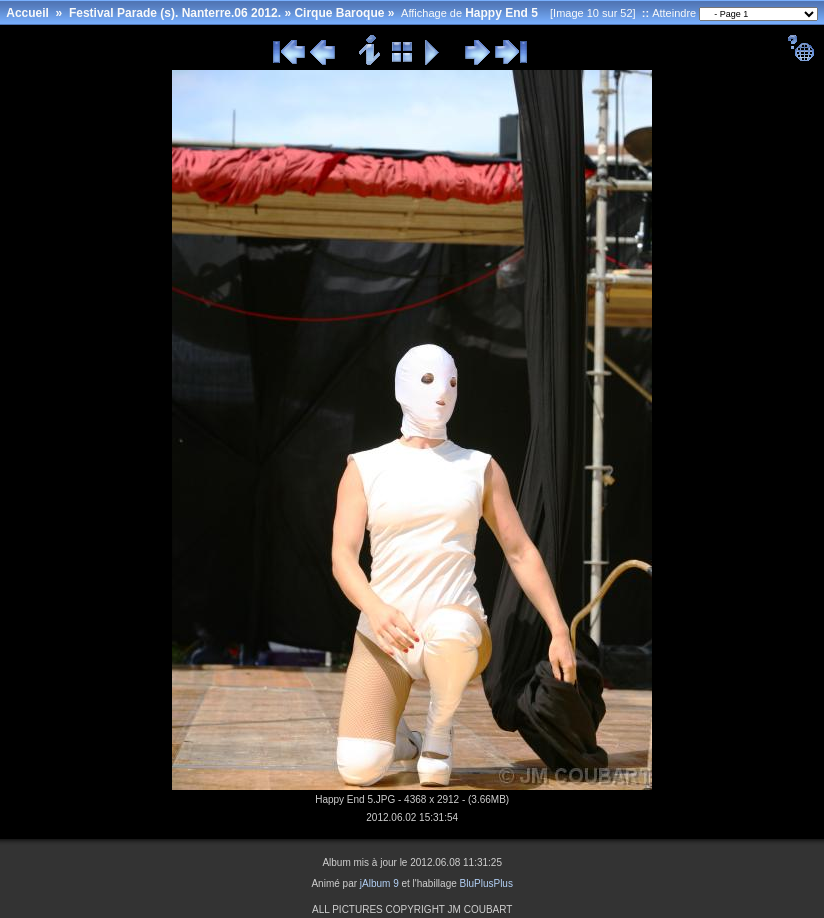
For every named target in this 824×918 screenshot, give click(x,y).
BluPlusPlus (486, 883)
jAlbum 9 (379, 883)
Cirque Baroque (339, 13)
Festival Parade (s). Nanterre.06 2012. (175, 13)
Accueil (27, 13)
